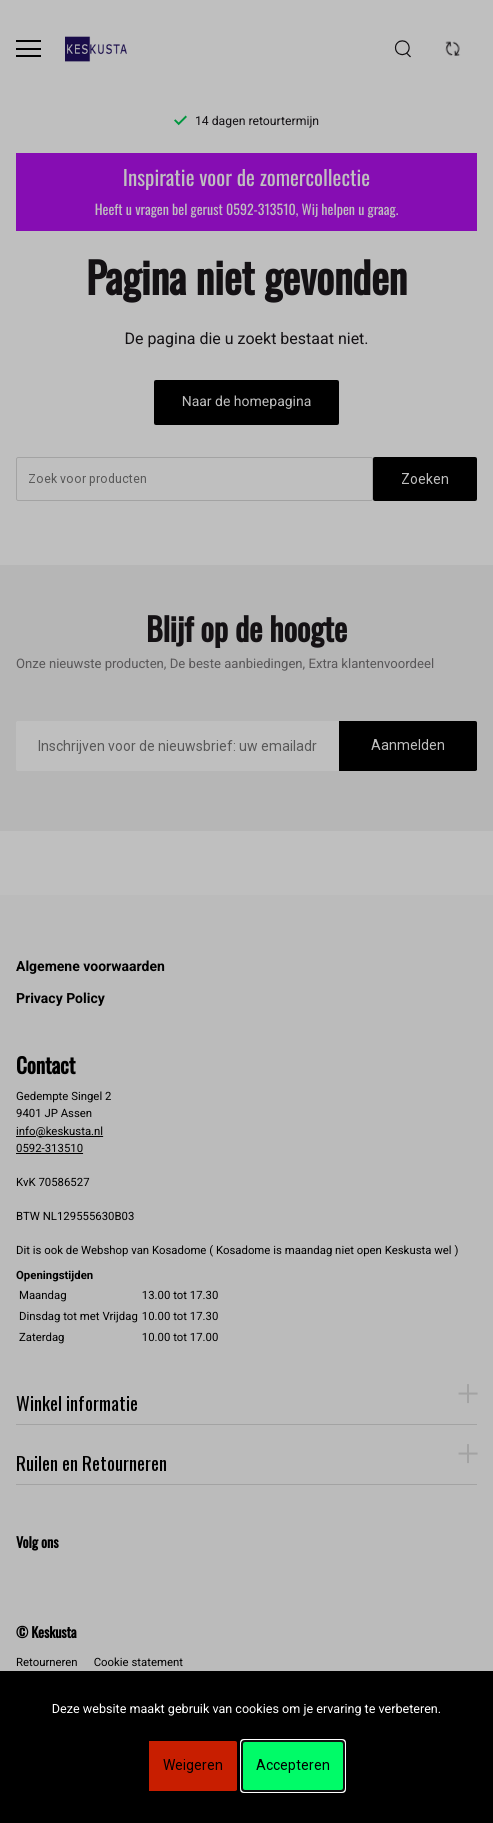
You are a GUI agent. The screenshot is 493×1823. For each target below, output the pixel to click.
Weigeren (193, 1765)
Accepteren (293, 1765)
